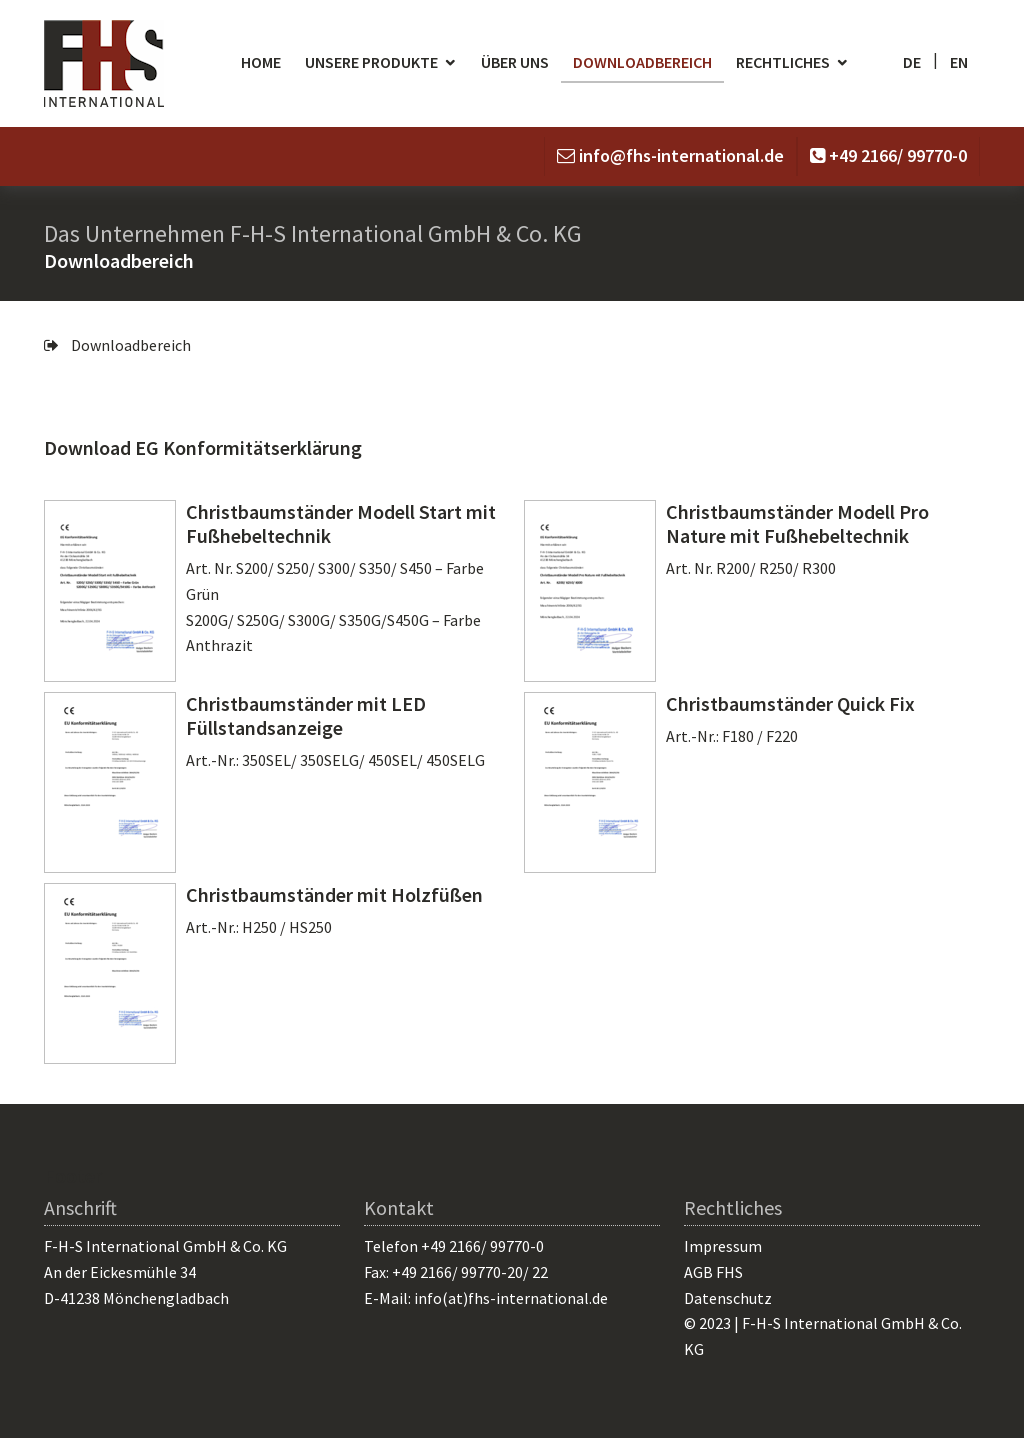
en (959, 62)
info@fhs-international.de (681, 155)
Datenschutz (728, 1298)
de (912, 62)
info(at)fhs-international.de (511, 1298)
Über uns (515, 62)
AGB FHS (713, 1272)
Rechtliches (783, 62)
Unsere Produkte (371, 62)
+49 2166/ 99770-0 (898, 155)
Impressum (723, 1246)
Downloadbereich (642, 62)
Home (261, 62)
